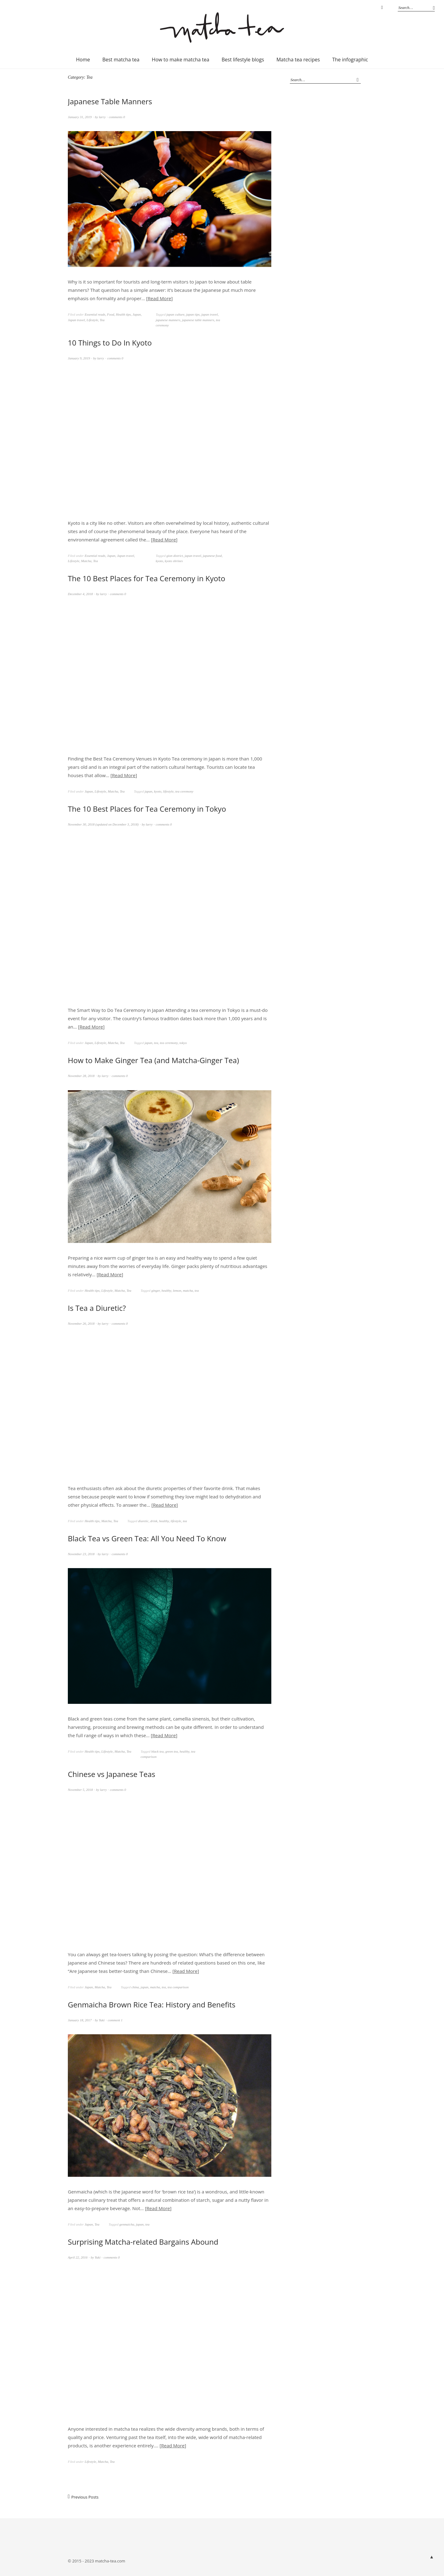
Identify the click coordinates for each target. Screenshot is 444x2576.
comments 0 (117, 117)
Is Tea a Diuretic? (97, 1308)
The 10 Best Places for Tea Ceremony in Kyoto (146, 578)
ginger (155, 1290)
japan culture (175, 314)
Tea (102, 320)
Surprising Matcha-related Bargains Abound (143, 2242)
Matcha (86, 561)
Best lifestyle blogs (243, 59)
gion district (174, 555)
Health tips (123, 314)
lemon (177, 1290)
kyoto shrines (174, 561)
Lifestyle (92, 320)
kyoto (159, 561)
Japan (137, 314)
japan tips (193, 314)
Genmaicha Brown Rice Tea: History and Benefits (152, 2004)
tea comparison (178, 1987)
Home (83, 59)
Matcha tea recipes (298, 59)
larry (102, 117)
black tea (157, 1751)
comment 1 (115, 2020)
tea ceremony (184, 791)
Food (110, 314)
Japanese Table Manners (110, 101)
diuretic (143, 1521)
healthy (166, 1290)
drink (153, 1521)
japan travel (209, 314)
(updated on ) (103, 824)
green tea (171, 1751)
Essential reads (94, 314)
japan (148, 791)
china (135, 1987)
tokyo (183, 1043)
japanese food (212, 555)
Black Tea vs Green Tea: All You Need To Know (147, 1538)
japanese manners (168, 320)
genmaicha (126, 2224)
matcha (188, 1290)
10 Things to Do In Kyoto (110, 343)
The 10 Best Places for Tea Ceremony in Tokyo (147, 809)
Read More (159, 298)
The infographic (350, 59)
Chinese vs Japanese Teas (111, 1774)
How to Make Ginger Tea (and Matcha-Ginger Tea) (153, 1060)
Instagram (382, 7)
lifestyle (168, 791)
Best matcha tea (120, 59)
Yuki (102, 2020)
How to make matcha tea (180, 59)
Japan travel (76, 320)
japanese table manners (198, 320)
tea (156, 1043)
